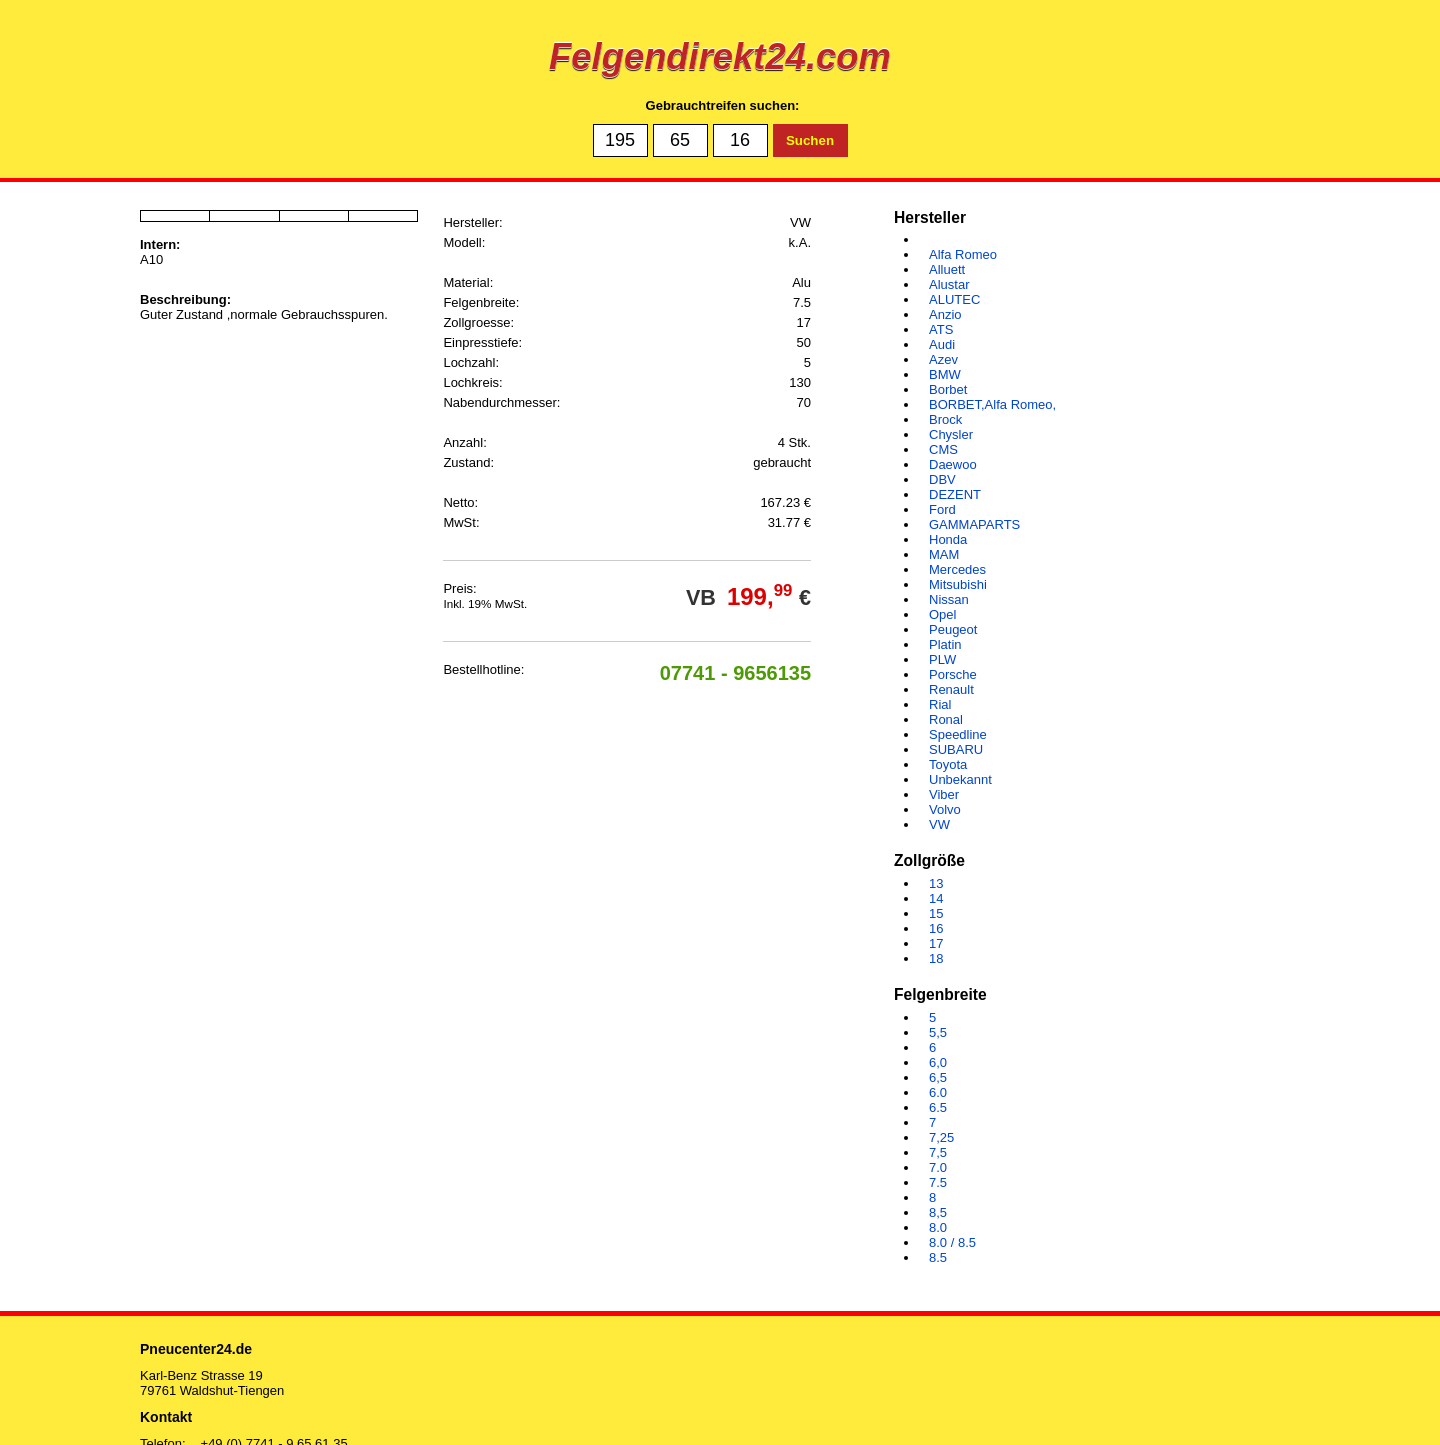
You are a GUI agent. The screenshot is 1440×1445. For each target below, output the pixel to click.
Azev (943, 359)
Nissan (949, 599)
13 (936, 883)
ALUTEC (954, 299)
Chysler (951, 434)
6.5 (938, 1107)
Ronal (946, 719)
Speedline (958, 734)
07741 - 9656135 (735, 673)
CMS (943, 449)
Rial (940, 704)
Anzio (945, 314)
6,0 (938, 1062)
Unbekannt (960, 779)
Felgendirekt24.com (720, 56)
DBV (942, 479)
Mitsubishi (958, 584)
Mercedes (957, 569)
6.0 (938, 1092)
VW (939, 824)
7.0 (938, 1167)
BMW (945, 374)
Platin (945, 644)
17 (936, 943)
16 (936, 928)
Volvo (945, 809)
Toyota (948, 764)
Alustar (949, 284)
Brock (945, 419)
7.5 (938, 1182)
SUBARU (956, 749)
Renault (951, 689)
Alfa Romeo (963, 254)
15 (936, 913)
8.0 (938, 1227)
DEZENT (955, 494)
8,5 (938, 1212)
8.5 (938, 1257)
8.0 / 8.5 (952, 1242)
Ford (942, 509)
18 (936, 958)
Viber (944, 794)
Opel (942, 614)
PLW (942, 659)
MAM (944, 554)
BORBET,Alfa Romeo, (992, 404)
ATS (941, 329)
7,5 (938, 1152)
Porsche (953, 674)
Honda (948, 539)
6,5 (938, 1077)
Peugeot (953, 629)
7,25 (941, 1137)
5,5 (938, 1032)
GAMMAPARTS (974, 524)
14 (936, 898)
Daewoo (953, 464)
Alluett (947, 269)
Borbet (948, 389)
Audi (942, 344)
